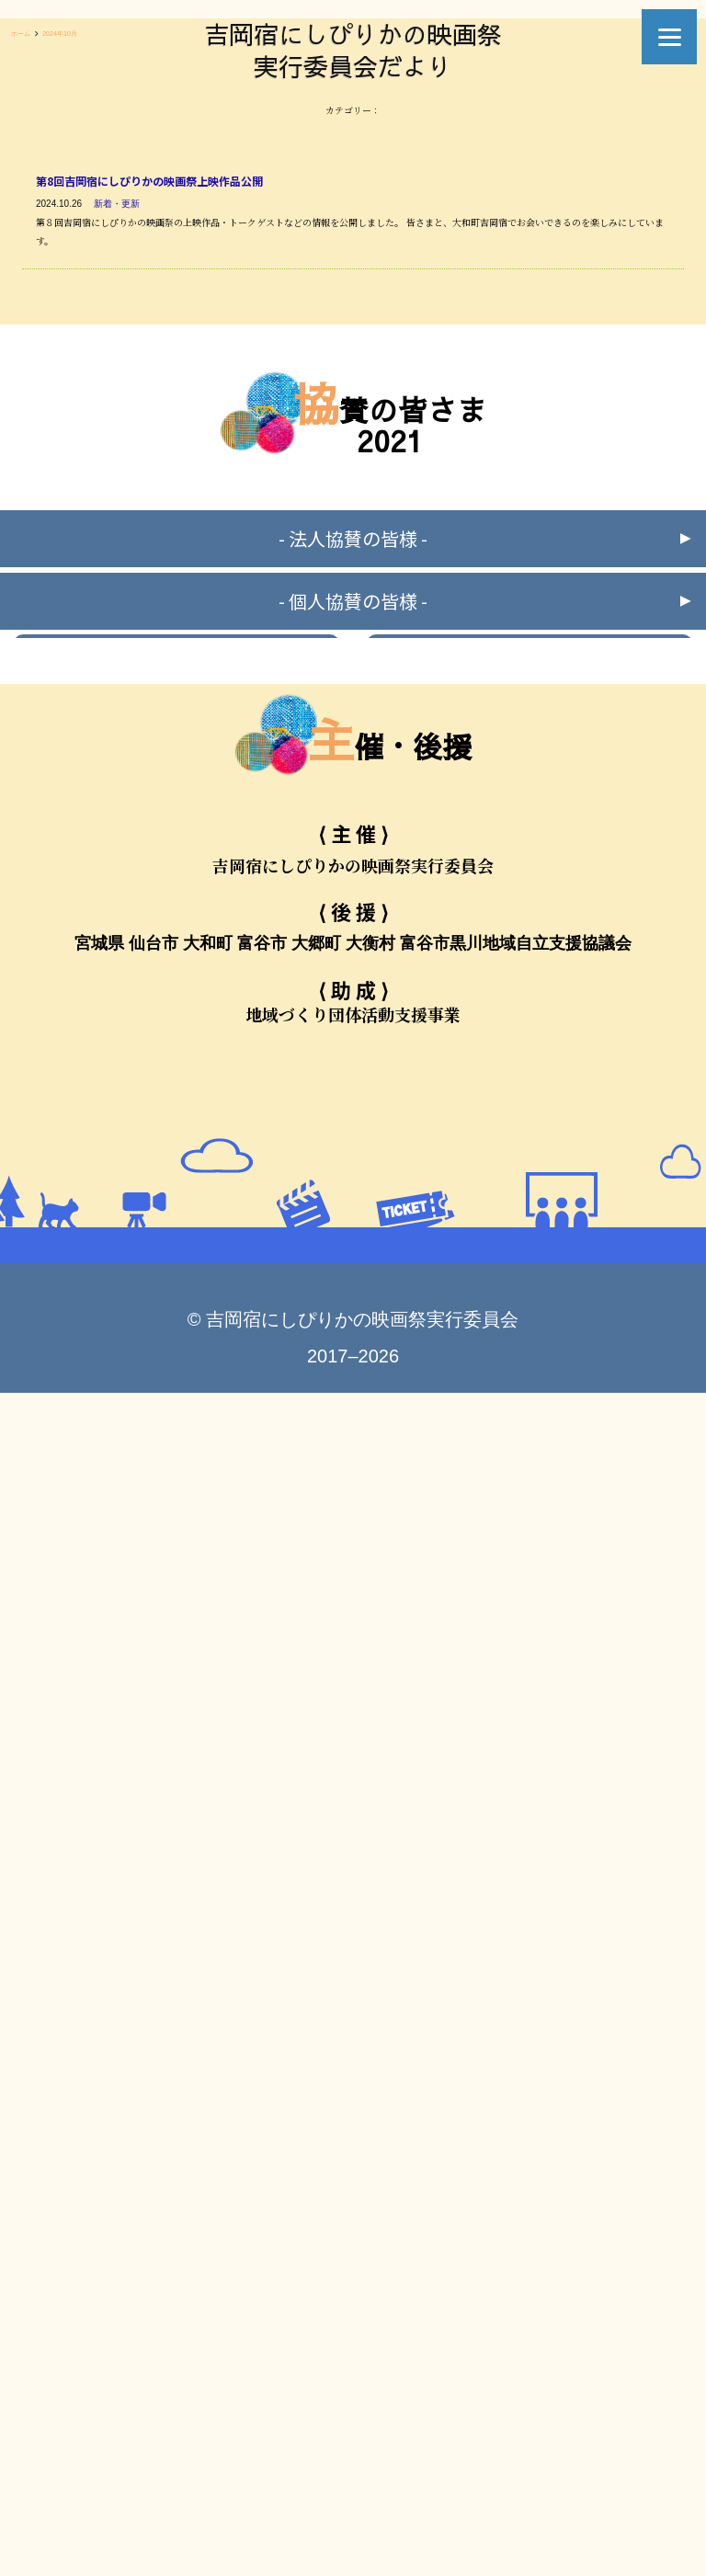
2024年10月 (59, 33)
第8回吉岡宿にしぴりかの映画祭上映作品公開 (149, 180)
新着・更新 (117, 204)
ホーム (20, 33)
